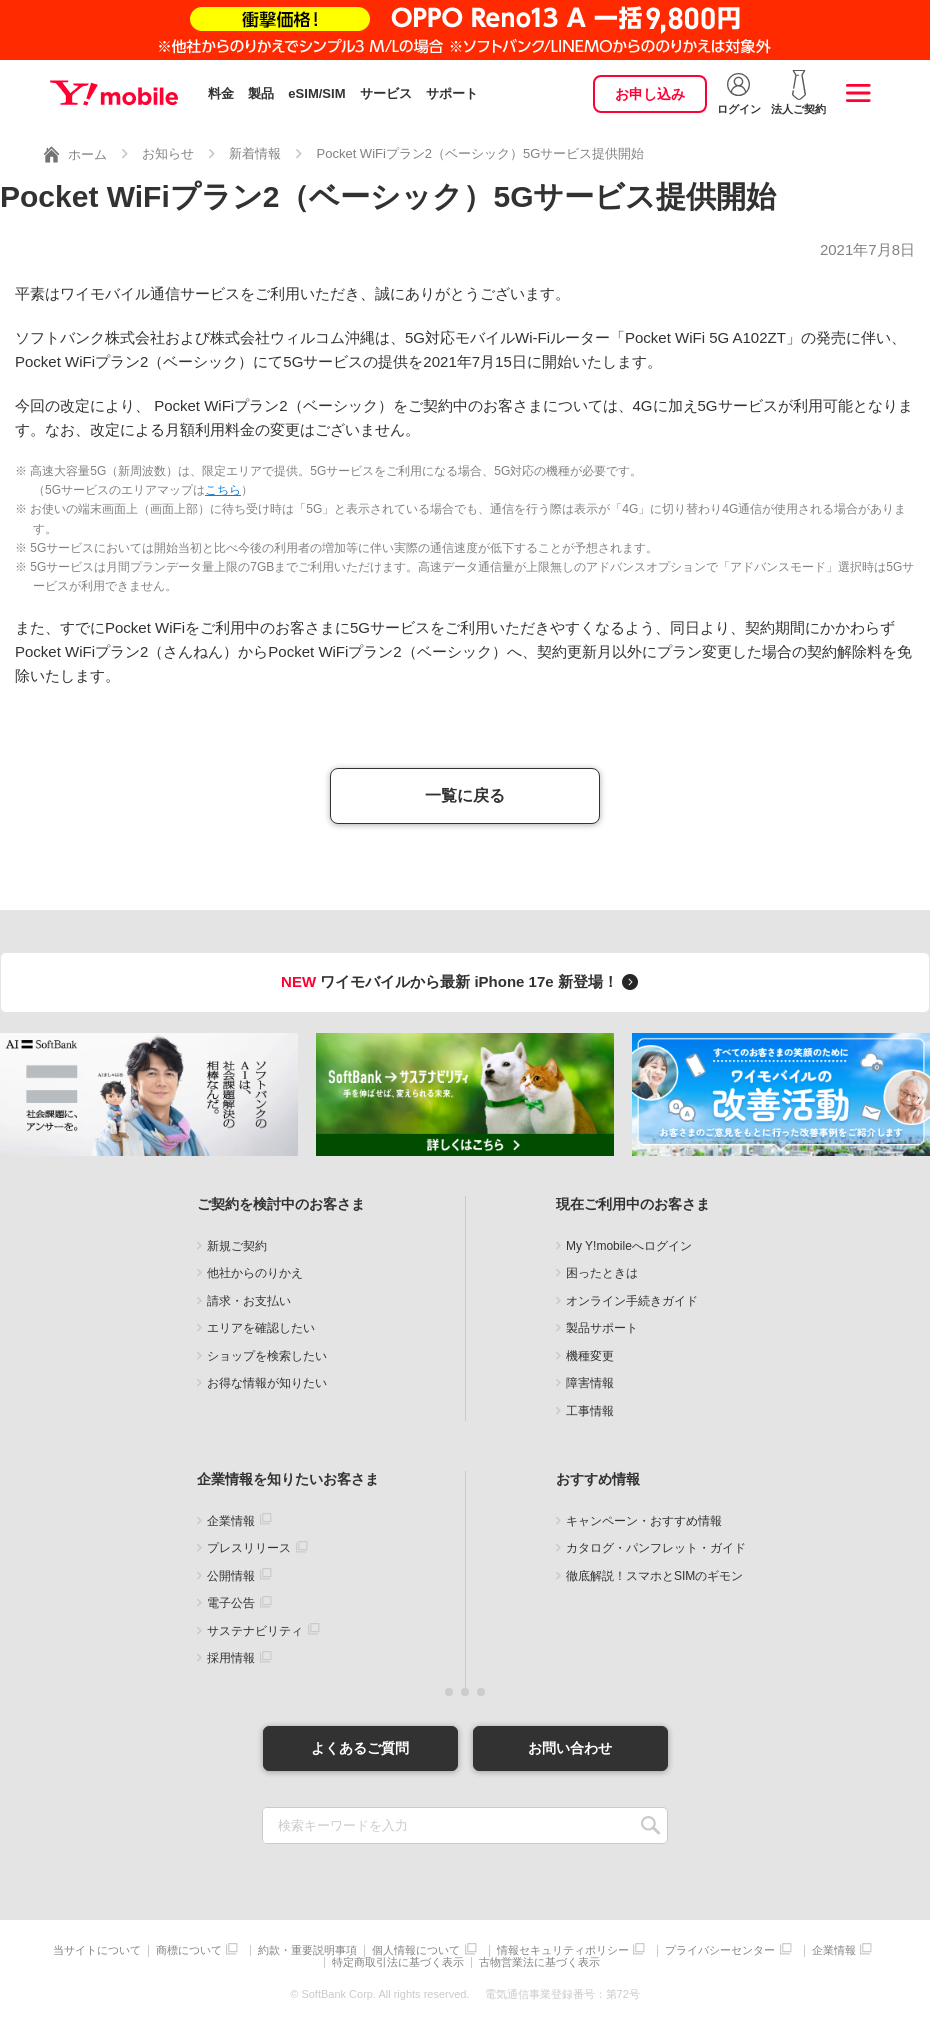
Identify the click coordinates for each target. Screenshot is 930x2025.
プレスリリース (249, 1548)
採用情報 (231, 1658)
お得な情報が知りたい (267, 1383)
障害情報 (590, 1383)
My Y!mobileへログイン (629, 1246)
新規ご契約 (237, 1246)
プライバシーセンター (720, 1950)
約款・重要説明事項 (307, 1950)
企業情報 (231, 1521)
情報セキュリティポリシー (563, 1950)
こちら (223, 490)
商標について (189, 1950)
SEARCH (650, 1825)
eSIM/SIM (316, 93)
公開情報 (231, 1576)
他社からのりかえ (255, 1273)
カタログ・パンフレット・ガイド (656, 1548)
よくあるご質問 (360, 1748)
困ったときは (602, 1273)
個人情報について (416, 1950)
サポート (452, 93)
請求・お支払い (249, 1301)
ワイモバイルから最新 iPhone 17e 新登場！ (462, 981)
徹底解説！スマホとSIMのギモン (654, 1576)
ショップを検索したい (267, 1356)
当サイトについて (97, 1950)
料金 (221, 93)
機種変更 (590, 1356)
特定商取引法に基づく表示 (398, 1962)
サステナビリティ (255, 1631)
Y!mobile (114, 93)
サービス (386, 93)
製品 (261, 93)
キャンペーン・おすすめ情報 (644, 1521)
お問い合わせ (570, 1748)
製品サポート (602, 1328)
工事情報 (590, 1411)
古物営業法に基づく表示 (539, 1962)
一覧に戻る (465, 795)
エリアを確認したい (261, 1328)
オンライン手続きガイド (632, 1301)
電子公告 (231, 1603)
